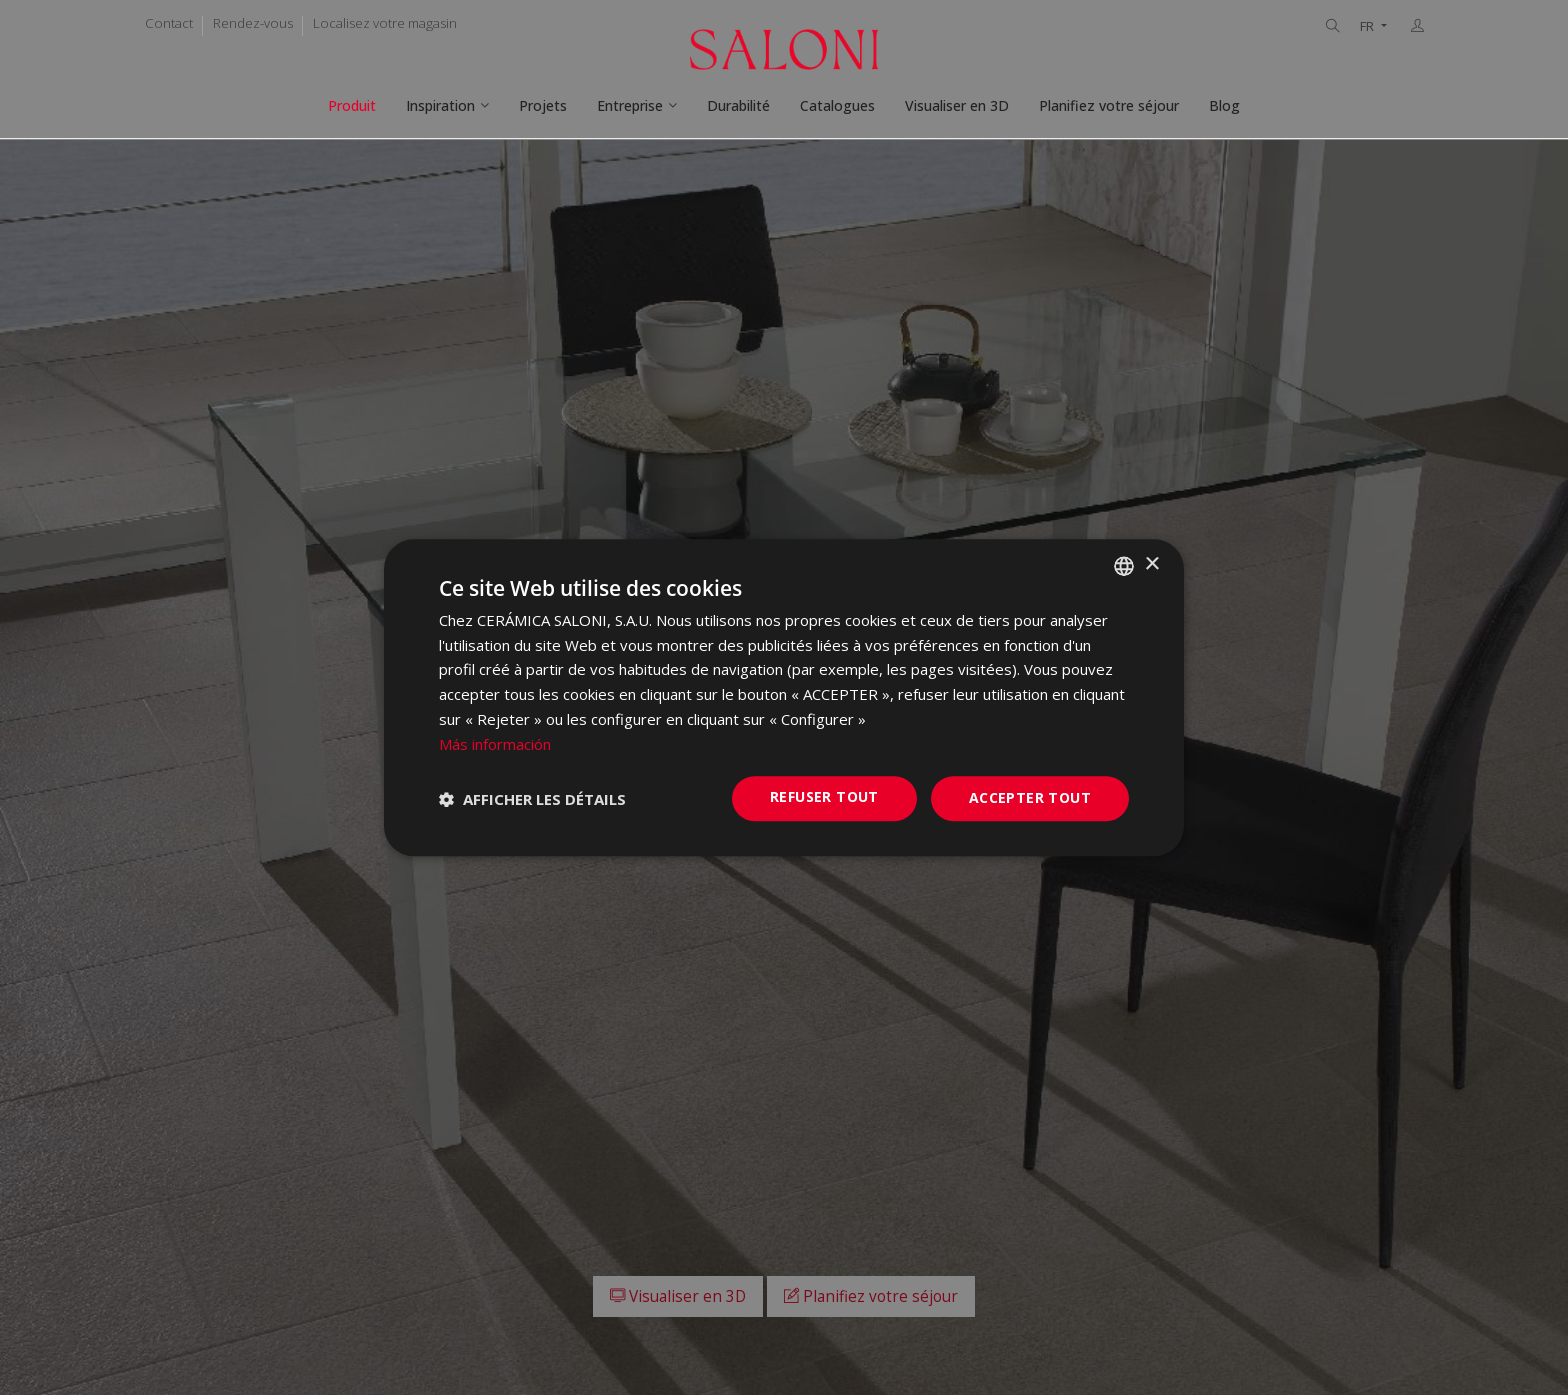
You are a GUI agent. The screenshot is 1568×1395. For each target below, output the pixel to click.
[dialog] (784, 698)
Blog (1224, 105)
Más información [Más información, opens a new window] (495, 744)
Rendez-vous (253, 23)
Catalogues (837, 105)
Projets (543, 105)
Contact (169, 23)
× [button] (1151, 564)
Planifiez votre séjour (1109, 105)
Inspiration (440, 105)
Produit (352, 105)
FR (1368, 26)
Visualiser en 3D (957, 105)
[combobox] (1124, 566)
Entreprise (630, 105)
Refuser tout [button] (824, 797)
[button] (532, 799)
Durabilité (738, 105)
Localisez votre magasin (385, 23)
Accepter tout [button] (1030, 798)
